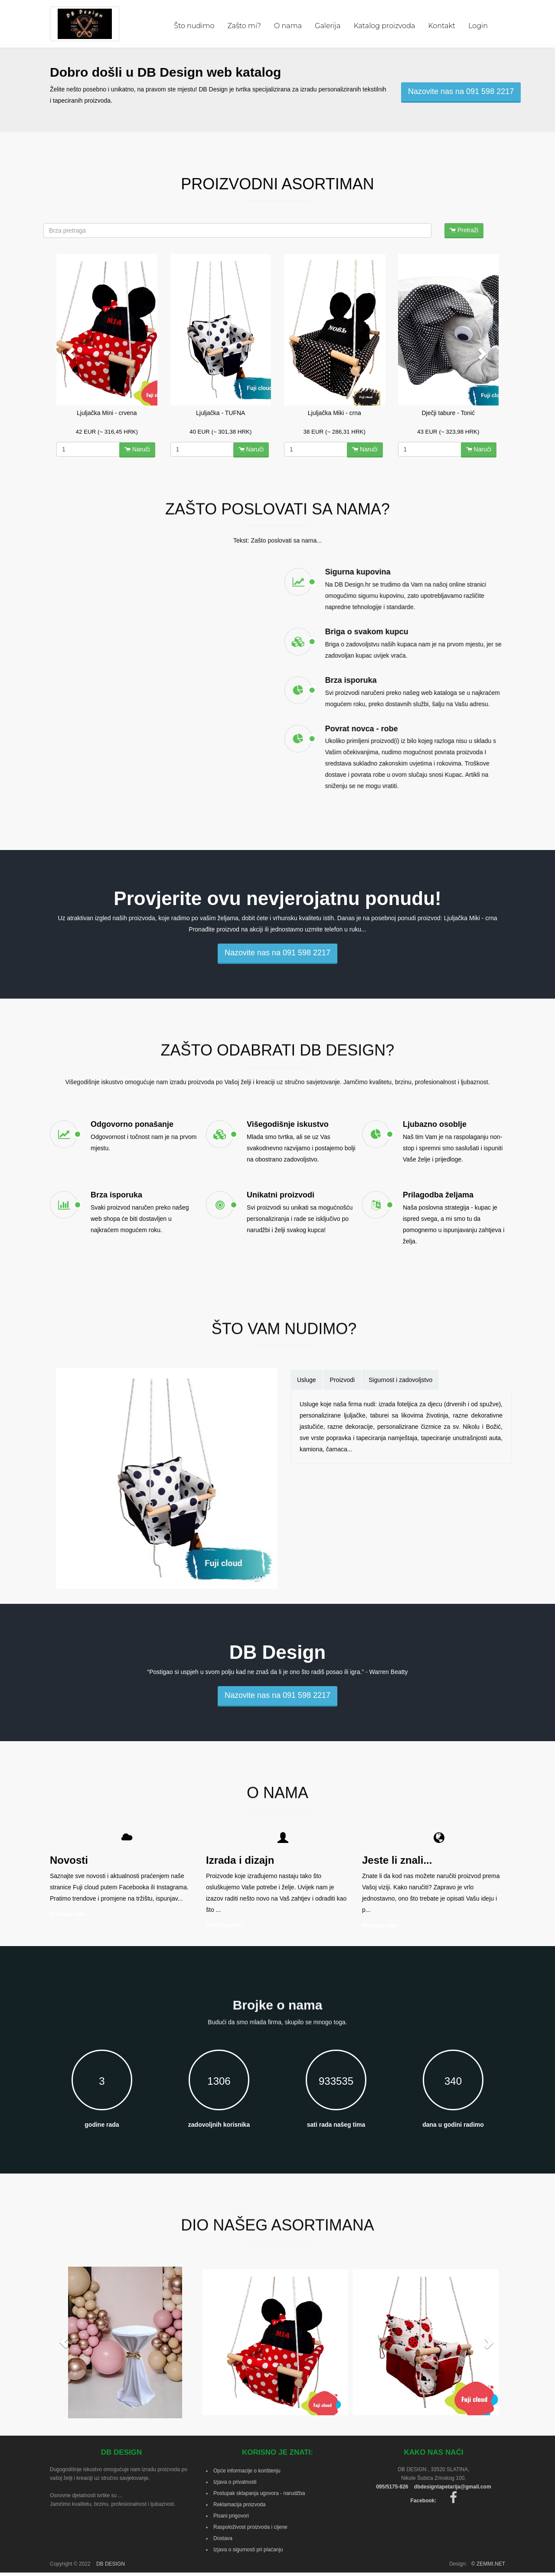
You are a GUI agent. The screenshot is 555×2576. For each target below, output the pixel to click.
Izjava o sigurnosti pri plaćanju (248, 2550)
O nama (288, 26)
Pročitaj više (68, 1914)
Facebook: (433, 2501)
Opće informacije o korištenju (247, 2471)
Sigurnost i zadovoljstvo (400, 1379)
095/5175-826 (392, 2487)
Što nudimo (194, 26)
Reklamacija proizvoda (239, 2504)
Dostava (222, 2538)
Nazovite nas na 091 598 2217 (461, 91)
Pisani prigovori (231, 2516)
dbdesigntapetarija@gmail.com (452, 2487)
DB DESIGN (110, 2564)
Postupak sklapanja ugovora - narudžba (259, 2493)
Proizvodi (342, 1379)
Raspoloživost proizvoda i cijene (250, 2527)
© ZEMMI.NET (488, 2564)
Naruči (137, 449)
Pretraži (464, 230)
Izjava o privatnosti (234, 2482)
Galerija (327, 26)
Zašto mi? (244, 26)
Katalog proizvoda (384, 26)
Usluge (306, 1379)
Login (478, 26)
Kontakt (441, 26)
